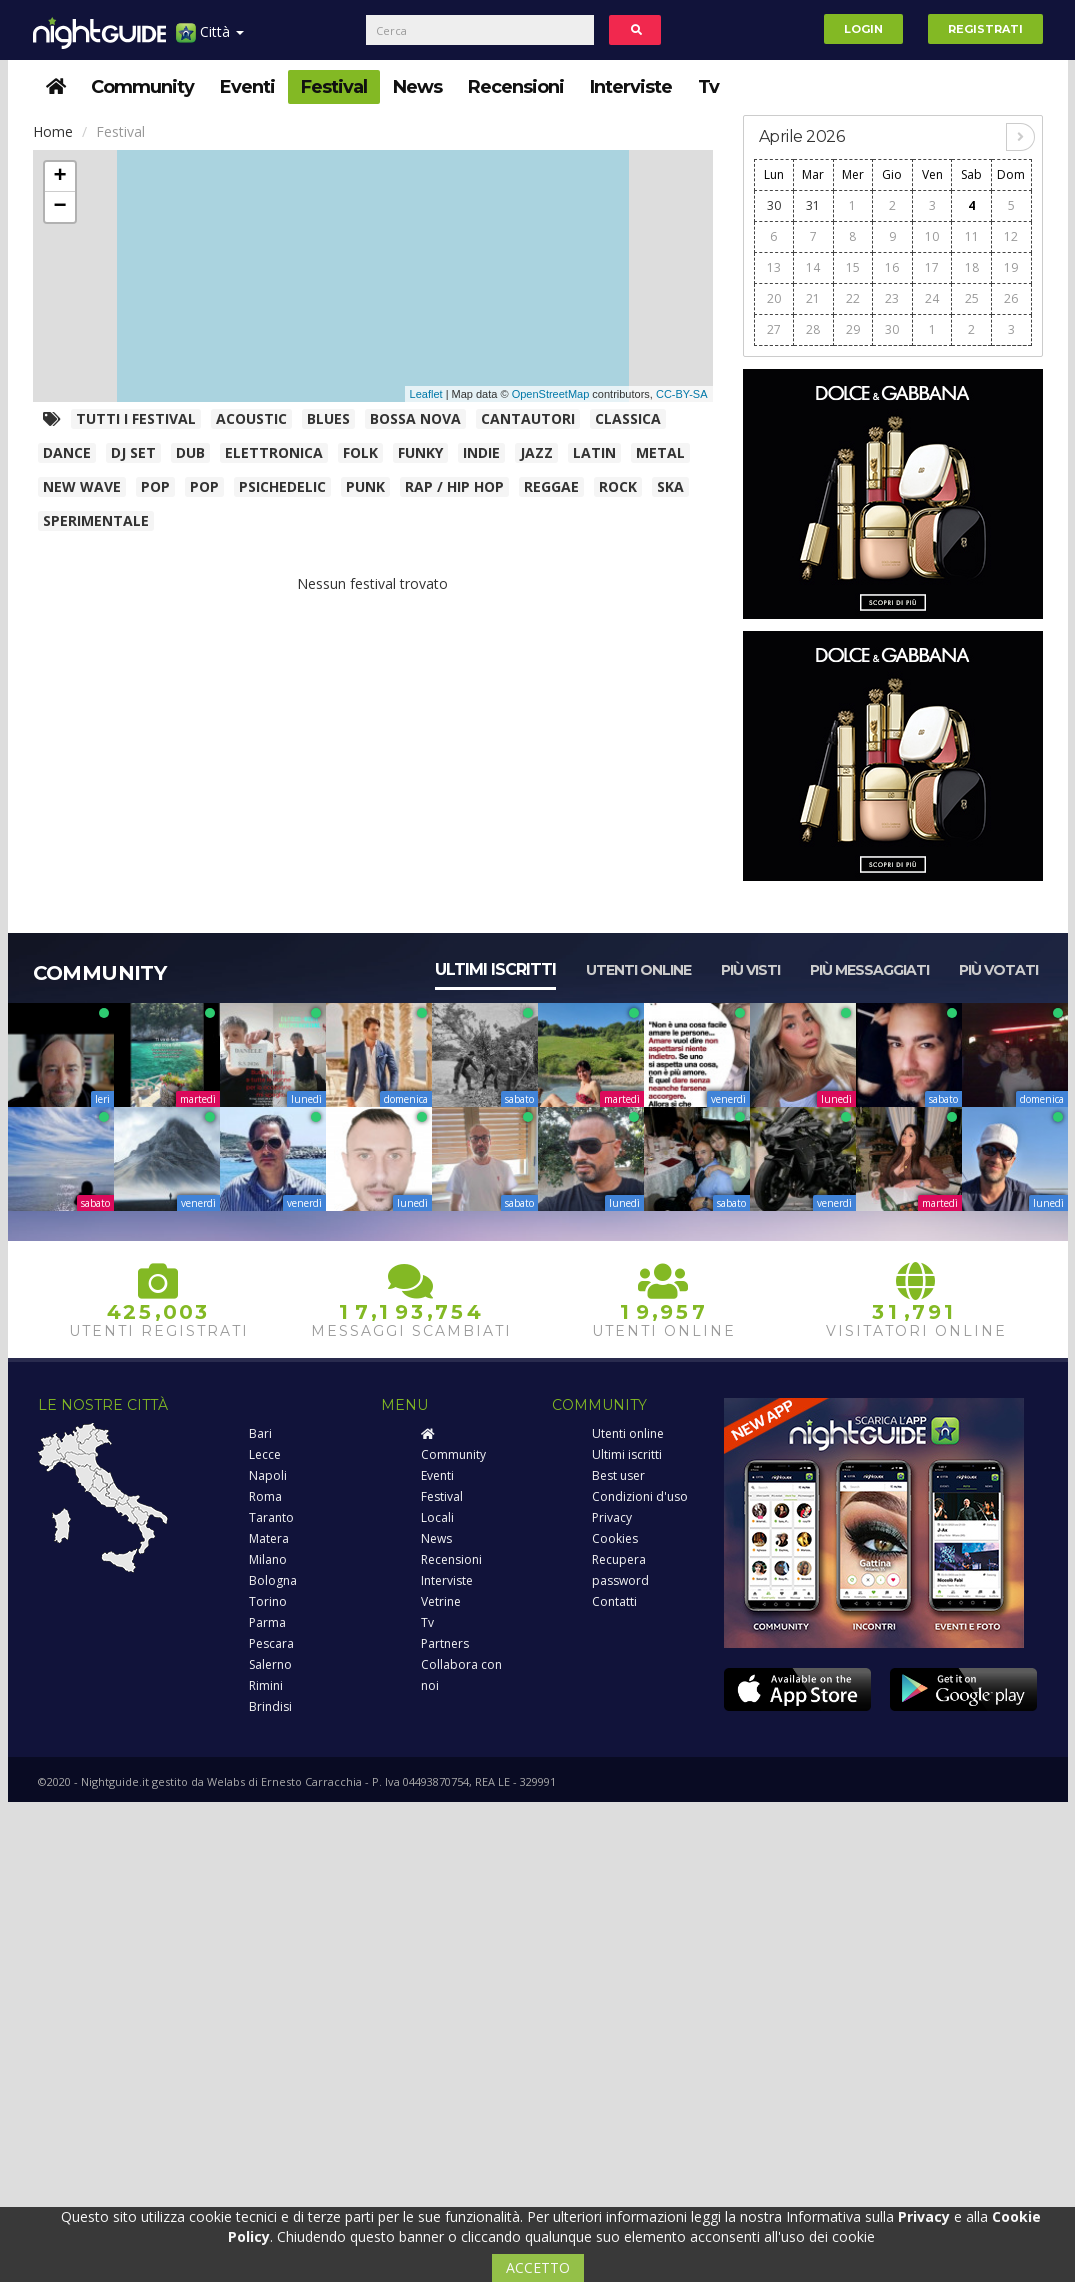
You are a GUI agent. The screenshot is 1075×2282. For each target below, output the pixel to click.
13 (774, 267)
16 (892, 267)
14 (813, 267)
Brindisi (270, 1706)
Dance (67, 452)
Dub (190, 452)
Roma (265, 1496)
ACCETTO (538, 2267)
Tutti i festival (136, 418)
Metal (660, 452)
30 (774, 205)
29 (853, 329)
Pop (155, 486)
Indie (481, 452)
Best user (618, 1475)
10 (932, 236)
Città (210, 39)
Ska (670, 486)
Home (53, 131)
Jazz (536, 452)
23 (892, 298)
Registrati (985, 29)
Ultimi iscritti (495, 969)
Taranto (271, 1517)
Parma (267, 1622)
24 (932, 298)
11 (972, 236)
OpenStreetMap (551, 394)
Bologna (273, 1580)
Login (863, 29)
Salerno (270, 1664)
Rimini (266, 1685)
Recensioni (516, 87)
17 (932, 267)
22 (853, 298)
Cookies (615, 1538)
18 (972, 267)
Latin (594, 452)
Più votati (998, 970)
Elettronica (274, 452)
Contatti (614, 1601)
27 (774, 329)
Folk (360, 452)
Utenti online (638, 970)
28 (813, 329)
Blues (328, 418)
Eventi (247, 87)
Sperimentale (96, 520)
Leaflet (426, 394)
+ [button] (59, 177)
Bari (260, 1433)
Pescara (271, 1643)
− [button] (59, 207)
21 (813, 298)
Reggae (551, 486)
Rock (618, 486)
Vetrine (441, 1601)
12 (1011, 236)
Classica (628, 418)
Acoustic (251, 418)
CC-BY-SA (682, 394)
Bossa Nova (415, 418)
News (417, 87)
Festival (334, 87)
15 (853, 267)
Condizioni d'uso (640, 1496)
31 (813, 205)
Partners (445, 1643)
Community (142, 87)
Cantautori (528, 418)
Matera (269, 1538)
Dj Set (133, 452)
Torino (268, 1601)
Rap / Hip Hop (454, 486)
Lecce (265, 1454)
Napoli (268, 1475)
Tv (708, 87)
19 (1011, 267)
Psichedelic (282, 486)
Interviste (631, 87)
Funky (420, 452)
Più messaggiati (869, 970)
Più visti (750, 970)
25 (972, 298)
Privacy (612, 1517)
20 (774, 298)
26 (1011, 298)
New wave (82, 486)
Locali (437, 1517)
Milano (268, 1559)
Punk (365, 486)
